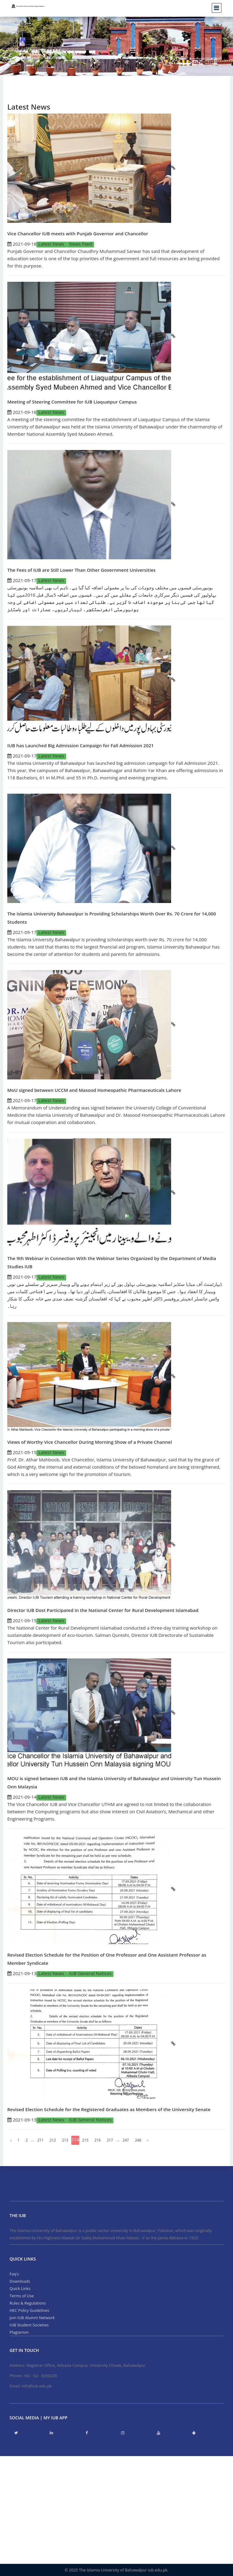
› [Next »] (148, 2140)
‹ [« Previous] (11, 2140)
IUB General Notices (90, 1973)
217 (110, 2140)
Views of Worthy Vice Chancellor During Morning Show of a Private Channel (89, 1442)
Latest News (51, 244)
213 (65, 2140)
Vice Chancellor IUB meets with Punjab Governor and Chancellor (77, 233)
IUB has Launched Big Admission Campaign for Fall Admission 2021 (80, 745)
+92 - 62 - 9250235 (40, 2375)
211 (40, 2140)
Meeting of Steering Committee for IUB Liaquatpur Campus (72, 402)
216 (97, 2140)
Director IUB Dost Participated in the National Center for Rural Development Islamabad (102, 1610)
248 (138, 2140)
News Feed (80, 244)
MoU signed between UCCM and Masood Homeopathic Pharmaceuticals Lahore (94, 1090)
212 (53, 2140)
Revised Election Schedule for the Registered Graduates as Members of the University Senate (109, 2109)
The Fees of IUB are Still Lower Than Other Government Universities (81, 570)
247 (126, 2140)
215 (85, 2140)
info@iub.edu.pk (37, 2386)
